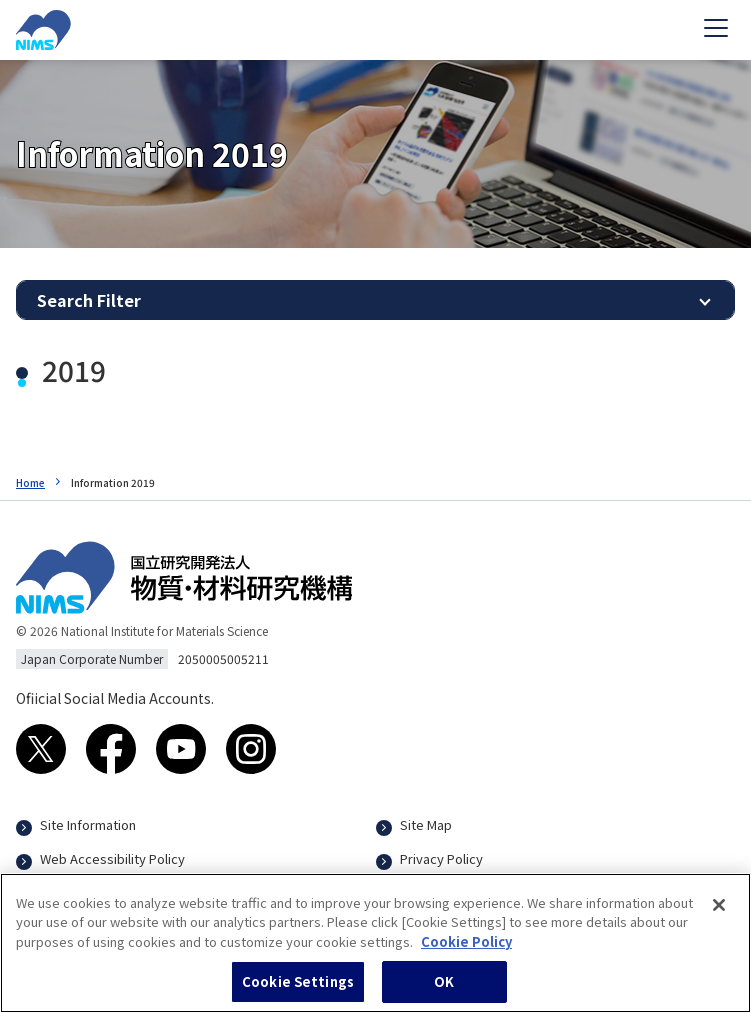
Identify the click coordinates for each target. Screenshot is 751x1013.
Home (30, 482)
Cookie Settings (298, 991)
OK (444, 991)
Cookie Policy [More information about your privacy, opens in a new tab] (466, 950)
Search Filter (89, 300)
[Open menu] (716, 30)
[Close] (719, 914)
